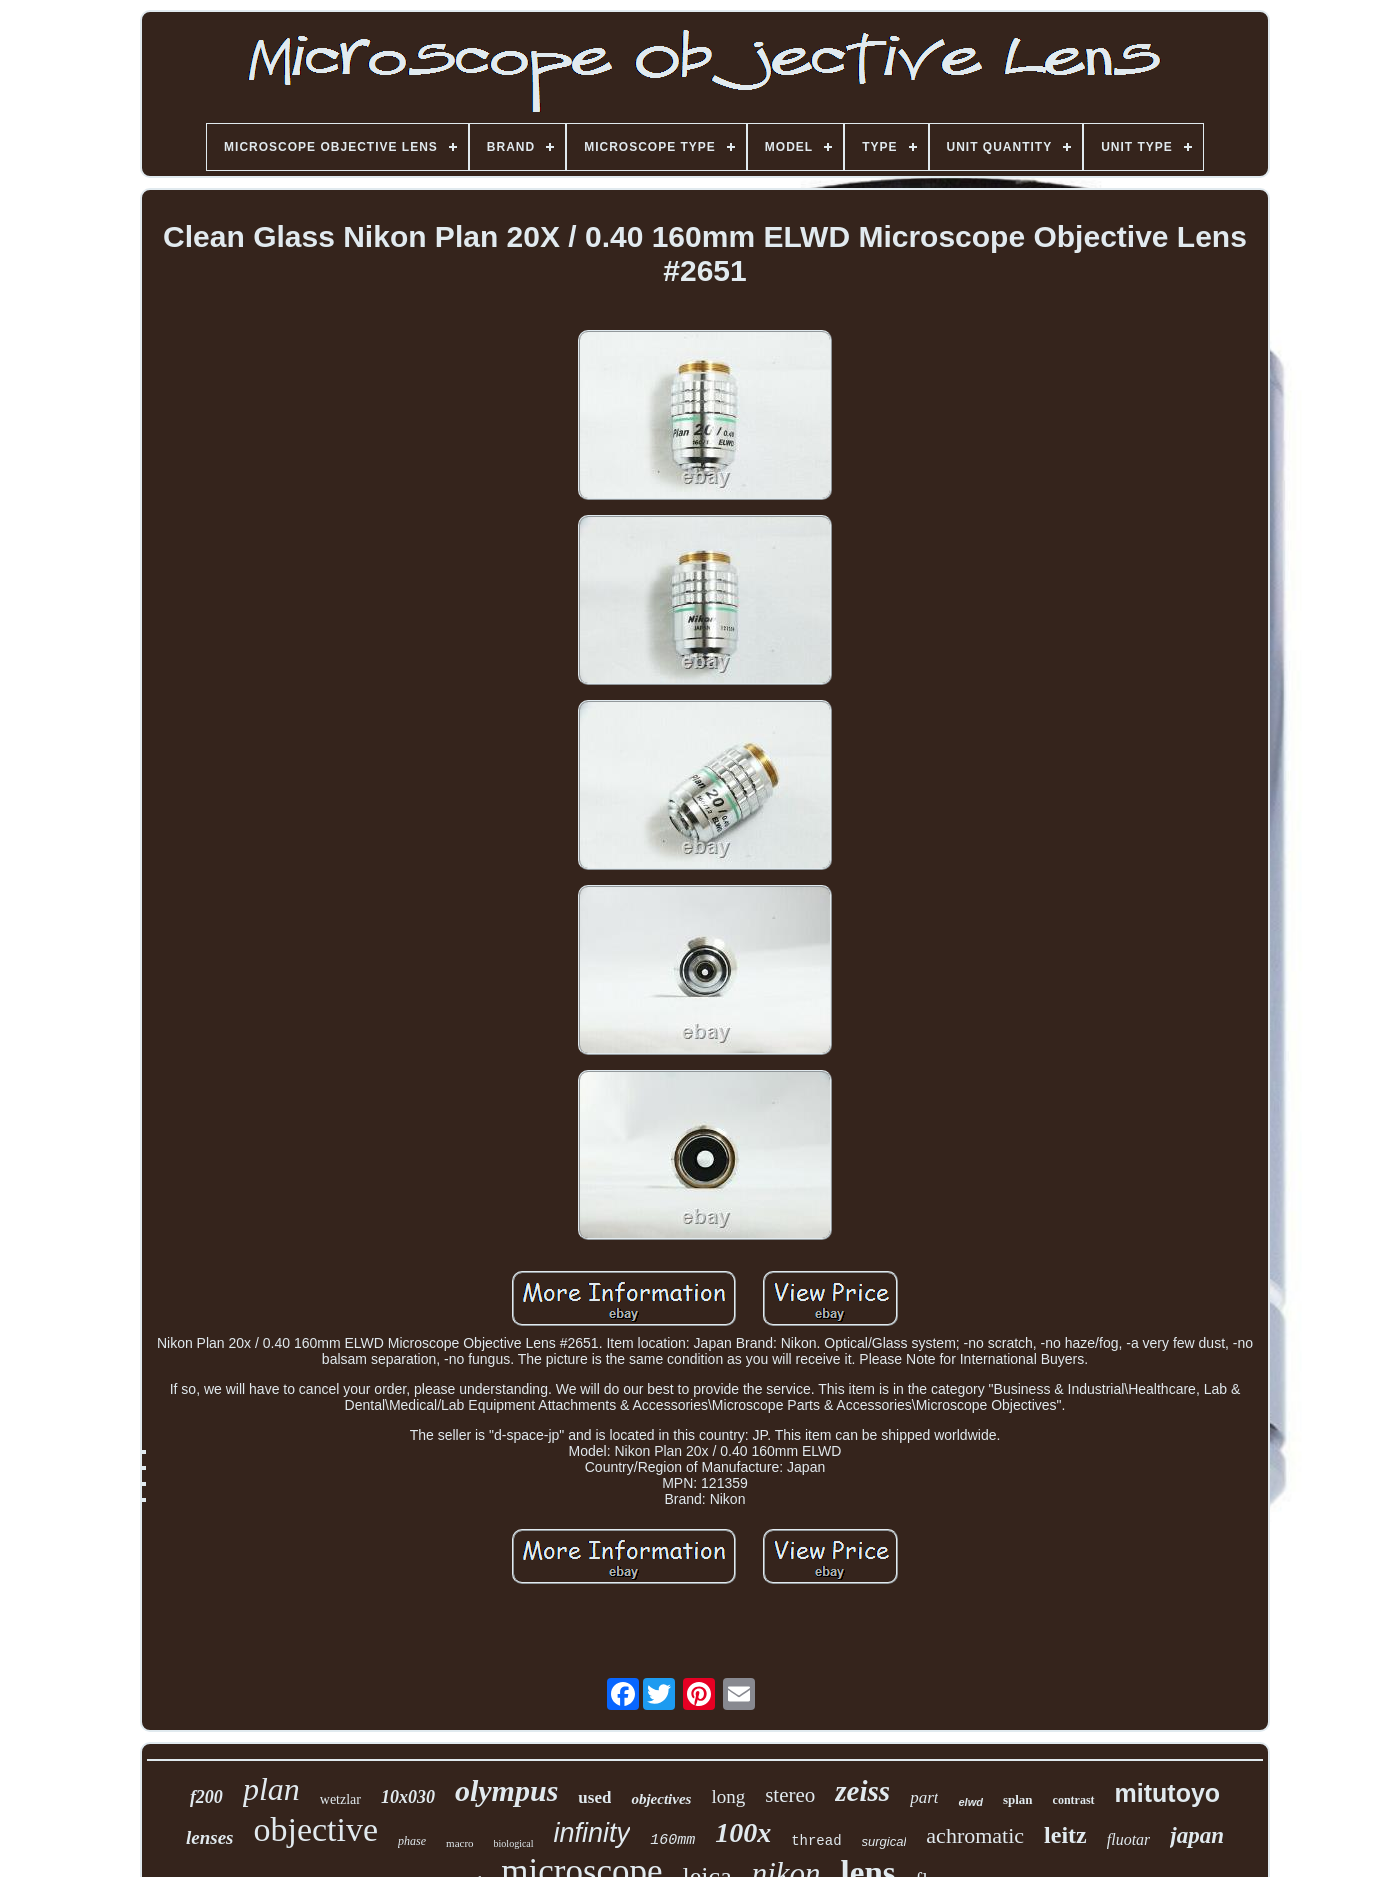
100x (743, 1832)
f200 (206, 1797)
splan (1018, 1799)
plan (271, 1789)
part (924, 1797)
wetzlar (340, 1799)
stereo (790, 1795)
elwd (970, 1802)
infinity (592, 1833)
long (728, 1796)
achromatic (975, 1835)
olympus (506, 1790)
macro (459, 1843)
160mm (672, 1840)
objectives (661, 1799)
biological (514, 1843)
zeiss (862, 1791)
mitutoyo (1168, 1793)
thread (816, 1841)
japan (1197, 1835)
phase (412, 1841)
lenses (210, 1837)
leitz (1065, 1835)
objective (315, 1829)
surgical (884, 1841)
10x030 (408, 1797)
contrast (1074, 1800)
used (594, 1797)
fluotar (1129, 1839)
